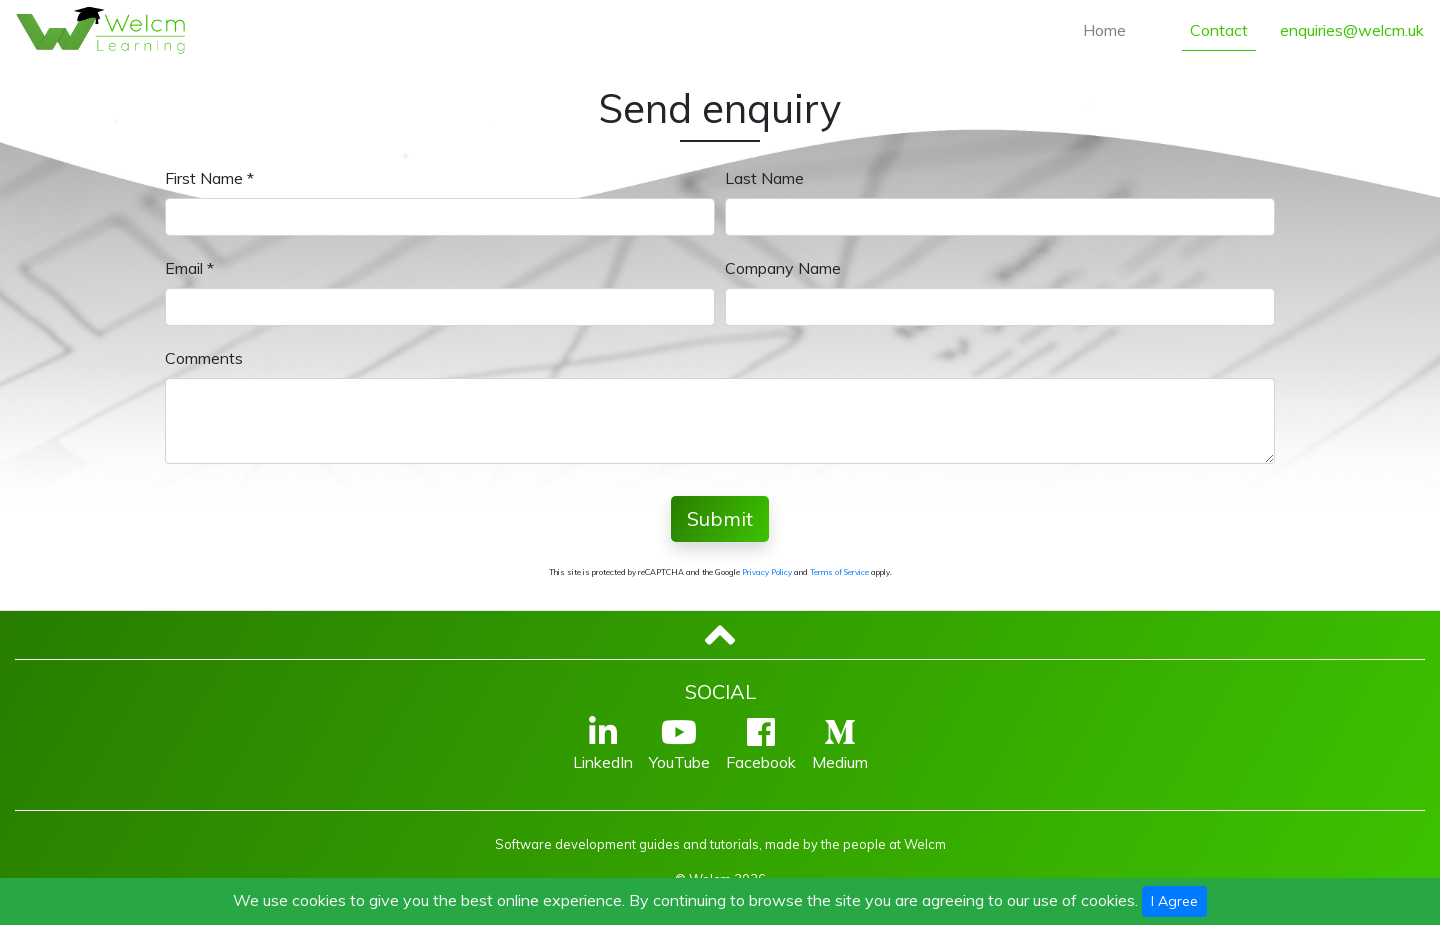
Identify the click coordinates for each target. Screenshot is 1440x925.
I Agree (1174, 901)
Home (1104, 30)
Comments (204, 358)
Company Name (783, 268)
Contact (1219, 30)
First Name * (209, 178)
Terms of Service (839, 572)
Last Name (764, 178)
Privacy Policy (767, 572)
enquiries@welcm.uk (1352, 30)
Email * (189, 268)
